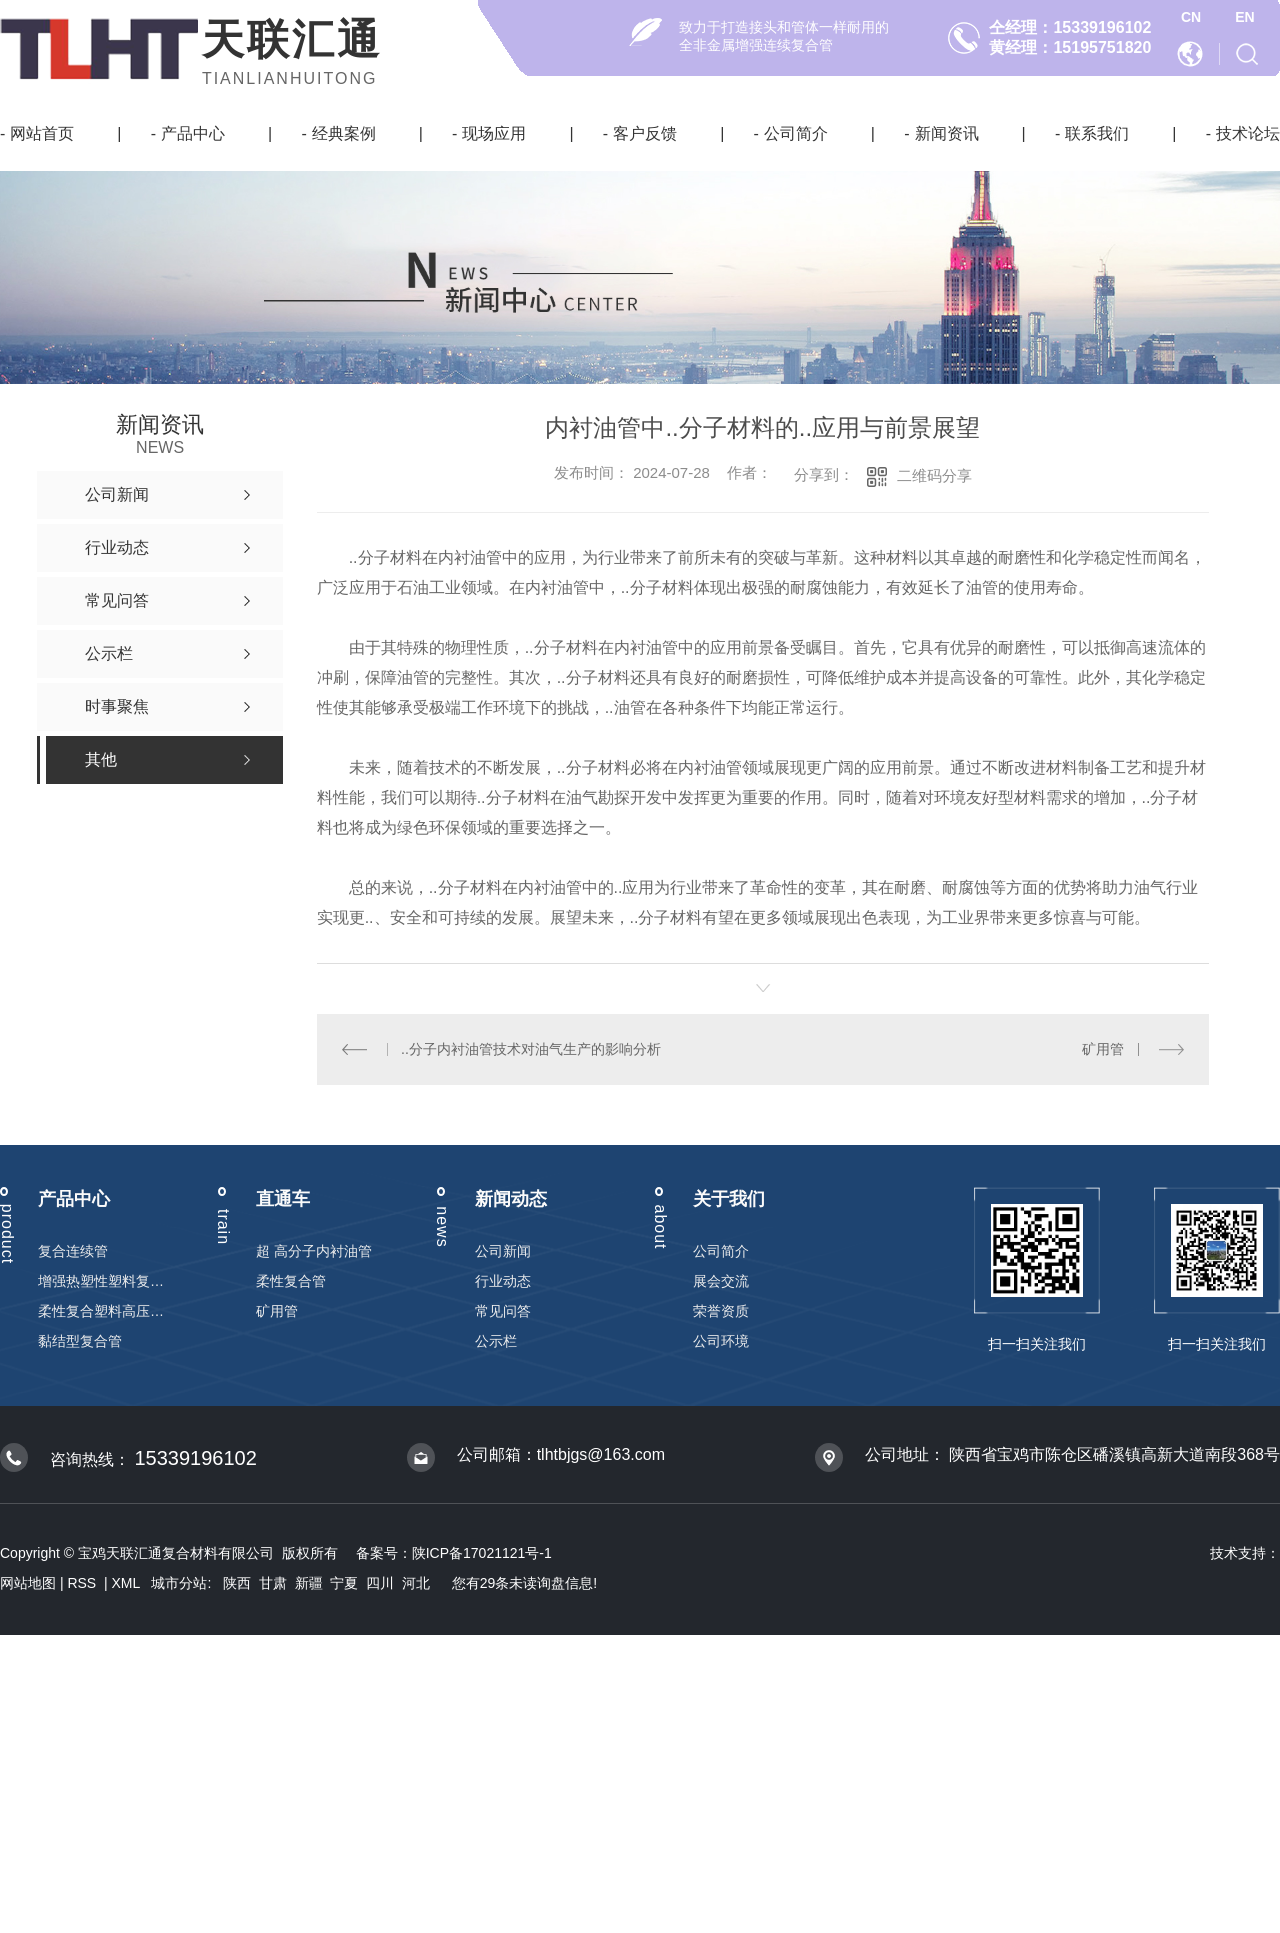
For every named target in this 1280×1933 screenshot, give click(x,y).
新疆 (309, 1583)
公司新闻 (503, 1251)
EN (1244, 17)
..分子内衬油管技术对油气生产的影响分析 (531, 1049)
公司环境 (721, 1341)
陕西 (237, 1583)
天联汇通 (292, 39)
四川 (380, 1583)
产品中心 (193, 133)
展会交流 (721, 1281)
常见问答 (503, 1311)
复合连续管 (73, 1251)
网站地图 (28, 1583)
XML (128, 1583)
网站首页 (42, 133)
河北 (416, 1583)
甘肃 (273, 1583)
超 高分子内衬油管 (314, 1251)
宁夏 (344, 1583)
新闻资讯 (947, 133)
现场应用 (494, 133)
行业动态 (503, 1281)
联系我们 (1097, 133)
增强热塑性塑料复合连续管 (101, 1281)
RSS (83, 1583)
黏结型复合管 (80, 1341)
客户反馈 (645, 133)
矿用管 (1104, 1049)
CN (1191, 17)
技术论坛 (1248, 133)
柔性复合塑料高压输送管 (101, 1311)
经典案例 (344, 133)
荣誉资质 (721, 1311)
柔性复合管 (291, 1281)
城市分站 (179, 1583)
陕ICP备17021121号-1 (482, 1553)
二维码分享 (934, 475)
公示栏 (496, 1341)
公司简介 (796, 133)
